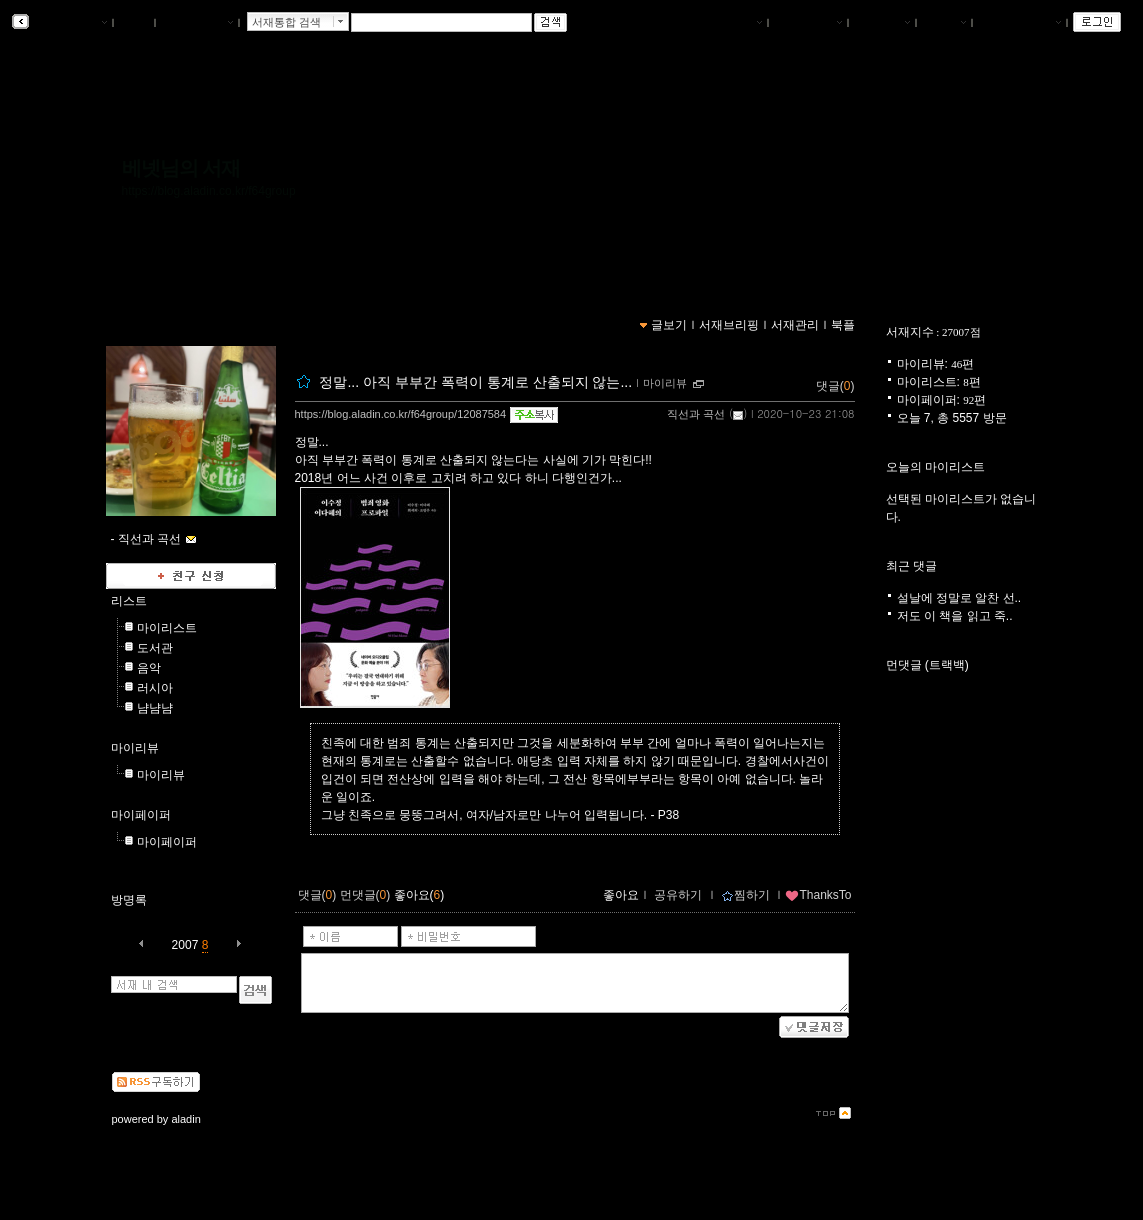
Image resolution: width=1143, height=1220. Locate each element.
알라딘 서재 (69, 23)
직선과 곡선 (696, 414)
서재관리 (882, 23)
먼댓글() (365, 895)
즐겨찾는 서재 (1019, 23)
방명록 (129, 900)
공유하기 (678, 895)
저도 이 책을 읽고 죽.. (955, 616)
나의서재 (734, 23)
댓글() (835, 386)
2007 (185, 945)
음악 (149, 668)
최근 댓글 (911, 566)
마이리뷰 (135, 748)
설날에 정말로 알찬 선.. (959, 598)
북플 (134, 23)
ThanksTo (818, 895)
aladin (185, 1119)
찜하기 (745, 895)
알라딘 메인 (196, 23)
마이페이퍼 (141, 815)
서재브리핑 (808, 23)
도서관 (155, 648)
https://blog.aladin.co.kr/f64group (209, 191)
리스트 (129, 601)
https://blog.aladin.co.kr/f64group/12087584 (401, 414)
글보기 (669, 325)
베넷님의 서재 (181, 168)
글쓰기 (944, 23)
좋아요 (621, 895)
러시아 (155, 688)
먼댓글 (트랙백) (927, 665)
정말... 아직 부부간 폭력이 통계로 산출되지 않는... (475, 382)
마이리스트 (167, 628)
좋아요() (419, 895)
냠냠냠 (155, 708)
